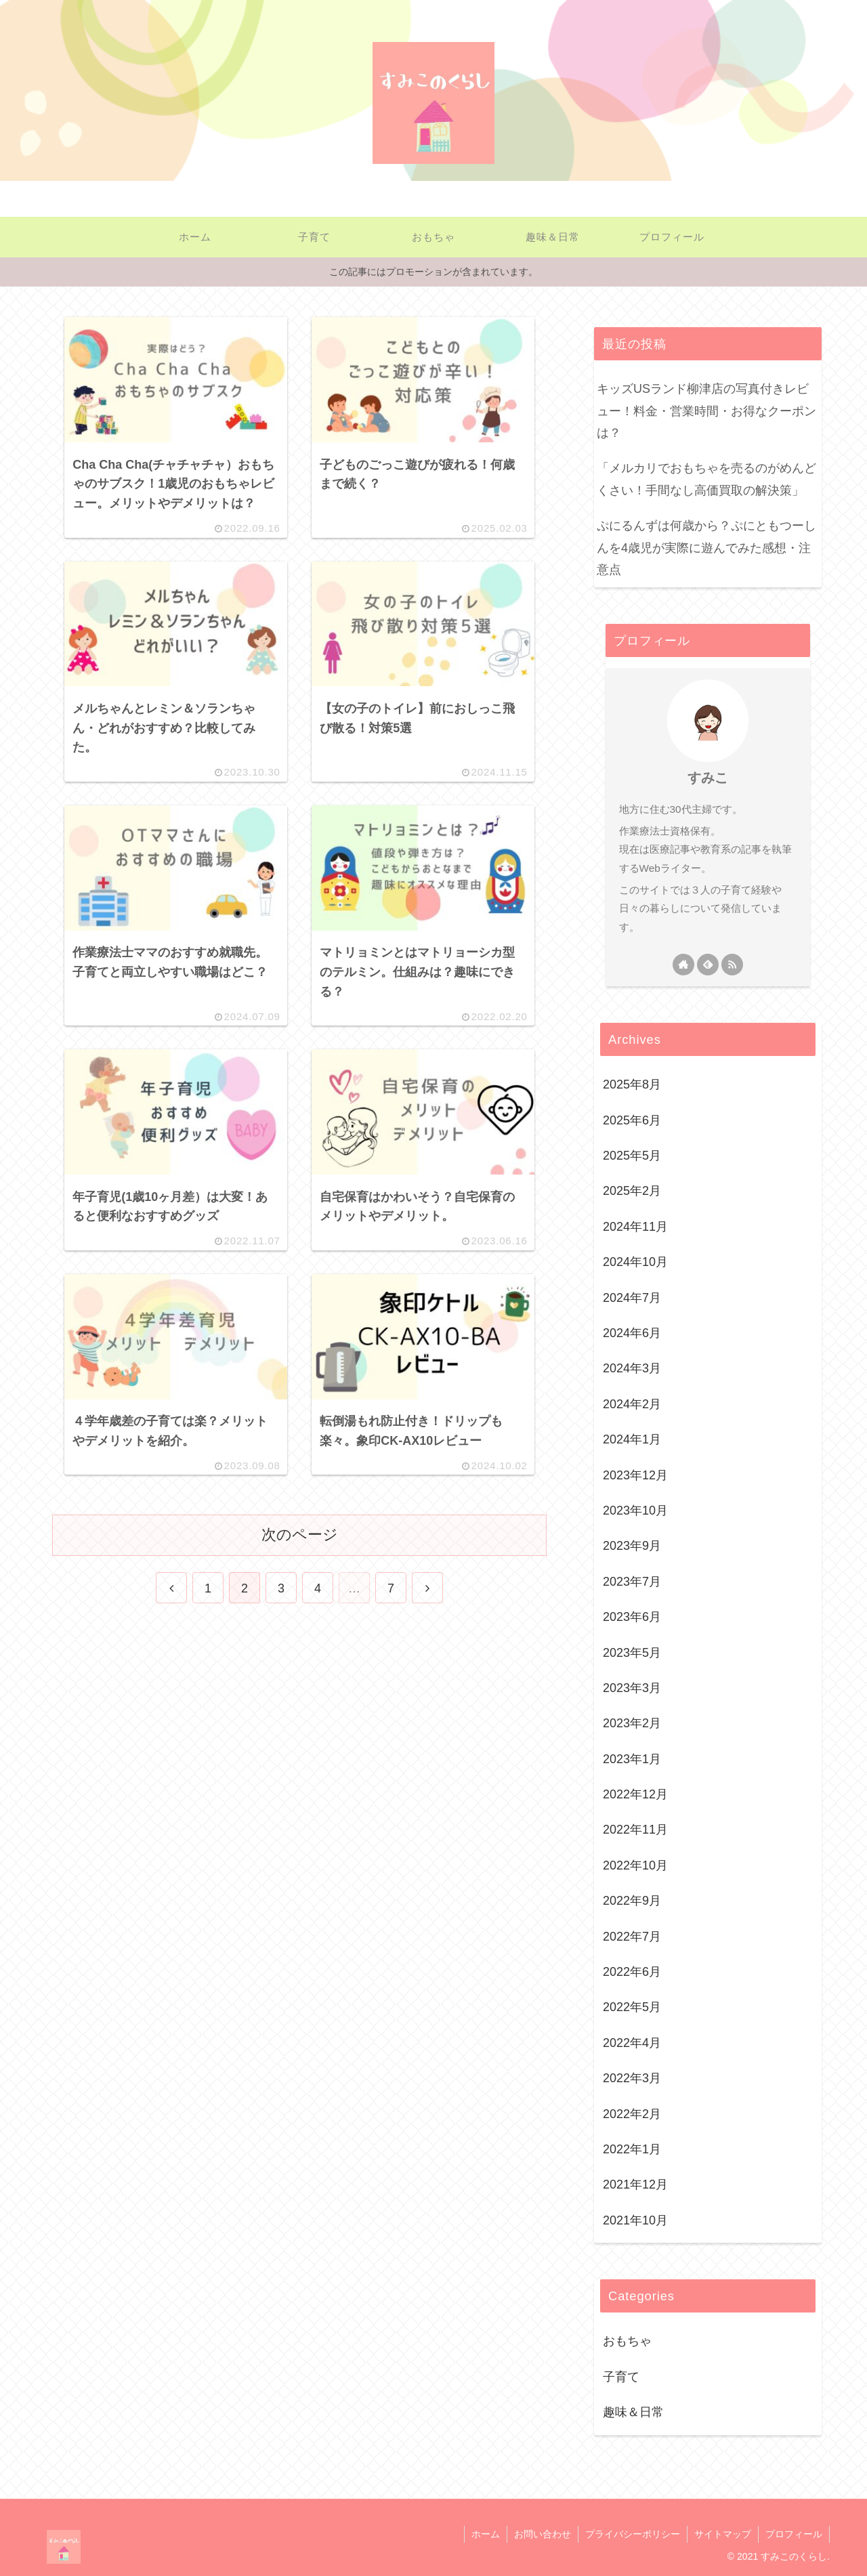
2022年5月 (632, 2007)
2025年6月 (632, 1120)
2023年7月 (632, 1581)
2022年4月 (632, 2043)
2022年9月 (632, 1900)
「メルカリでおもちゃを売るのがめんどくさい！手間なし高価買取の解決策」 (706, 479)
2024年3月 (632, 1368)
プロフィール (793, 2534)
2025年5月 (632, 1155)
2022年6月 (632, 1972)
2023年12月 (635, 1475)
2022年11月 (635, 1829)
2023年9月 (632, 1546)
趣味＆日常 (633, 2412)
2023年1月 (632, 1759)
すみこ (708, 777)
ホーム (485, 2534)
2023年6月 (632, 1617)
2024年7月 (632, 1298)
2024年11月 (635, 1226)
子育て (621, 2377)
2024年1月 (632, 1439)
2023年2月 (632, 1723)
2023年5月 (632, 1653)
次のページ (299, 1534)
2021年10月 (635, 2220)
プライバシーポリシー (632, 2534)
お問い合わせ (542, 2534)
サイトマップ (722, 2534)
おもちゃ (627, 2341)
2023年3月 (632, 1688)
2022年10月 (635, 1865)
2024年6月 (632, 1333)
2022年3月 (632, 2078)
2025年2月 (632, 1191)
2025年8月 (632, 1084)
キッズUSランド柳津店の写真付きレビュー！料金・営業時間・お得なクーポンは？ (706, 411)
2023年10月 (635, 1510)
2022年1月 (632, 2149)
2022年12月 (635, 1794)
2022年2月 (632, 2114)
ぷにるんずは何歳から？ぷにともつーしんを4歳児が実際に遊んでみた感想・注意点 (706, 547)
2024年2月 (632, 1404)
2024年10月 (635, 1262)
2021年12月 (635, 2184)
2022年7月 (632, 1936)
